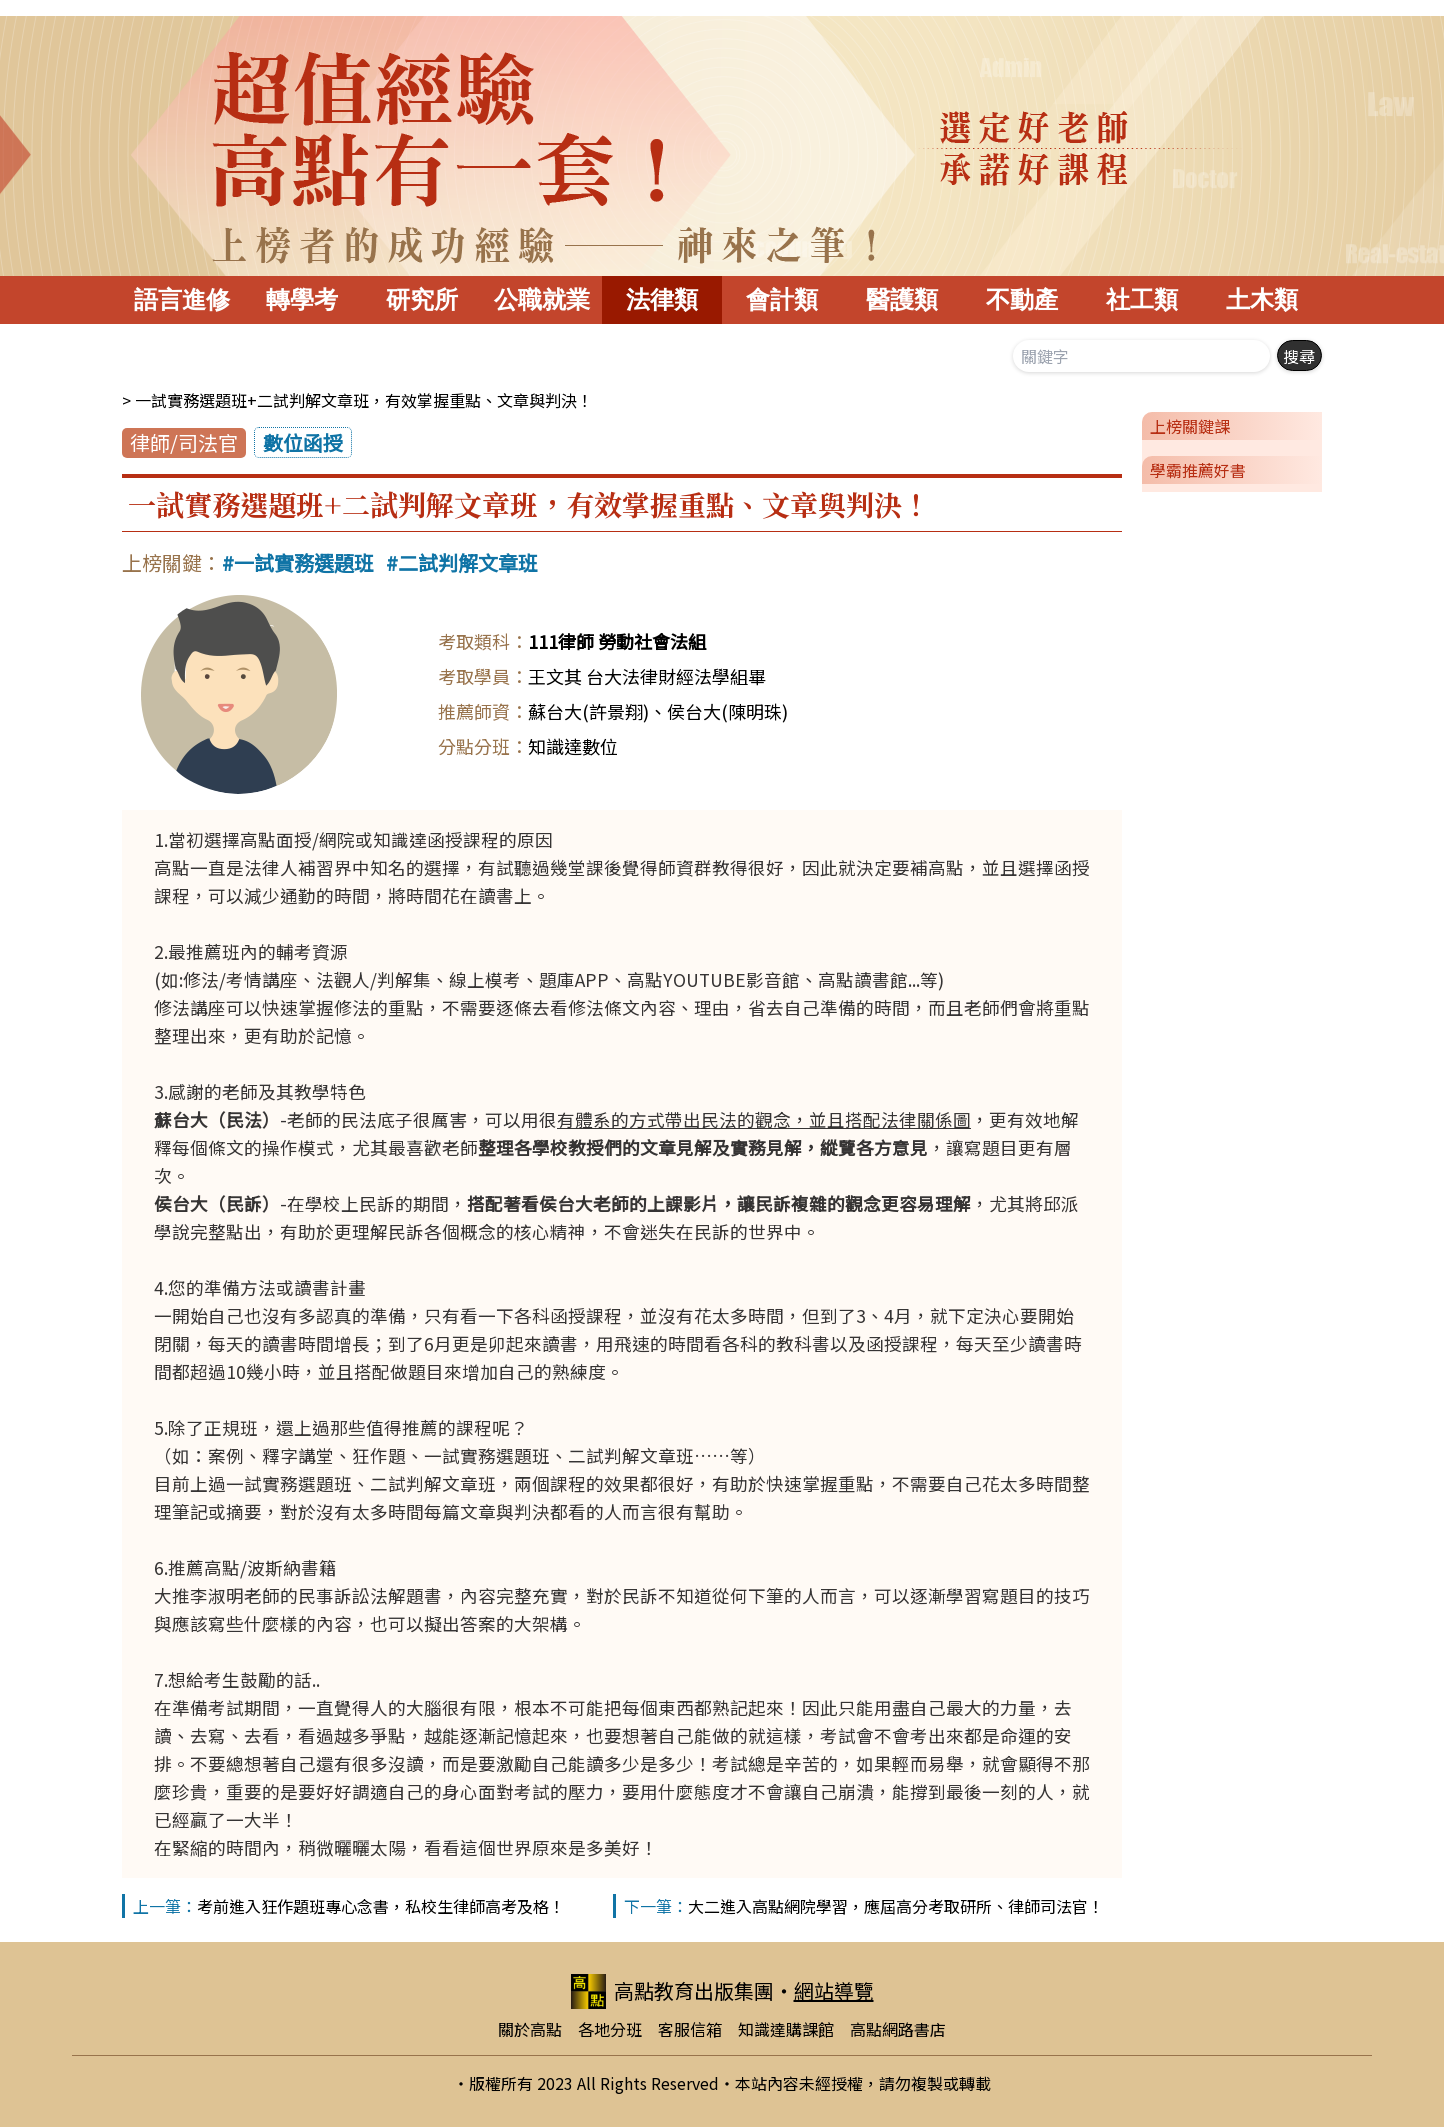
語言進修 (182, 299)
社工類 (1142, 299)
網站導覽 (834, 1990)
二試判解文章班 (468, 562)
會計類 (782, 299)
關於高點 (530, 2029)
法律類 (662, 299)
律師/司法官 (184, 442)
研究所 (422, 299)
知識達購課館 (786, 2029)
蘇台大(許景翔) (588, 711)
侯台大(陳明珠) (727, 711)
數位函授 (303, 442)
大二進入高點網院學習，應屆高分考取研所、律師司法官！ (896, 1906)
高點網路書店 (898, 2029)
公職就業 (542, 299)
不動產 (1022, 299)
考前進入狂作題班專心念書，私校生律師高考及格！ (381, 1906)
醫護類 (902, 299)
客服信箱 (690, 2029)
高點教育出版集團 (672, 1991)
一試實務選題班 (304, 562)
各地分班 (610, 2029)
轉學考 (302, 299)
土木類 (1262, 299)
